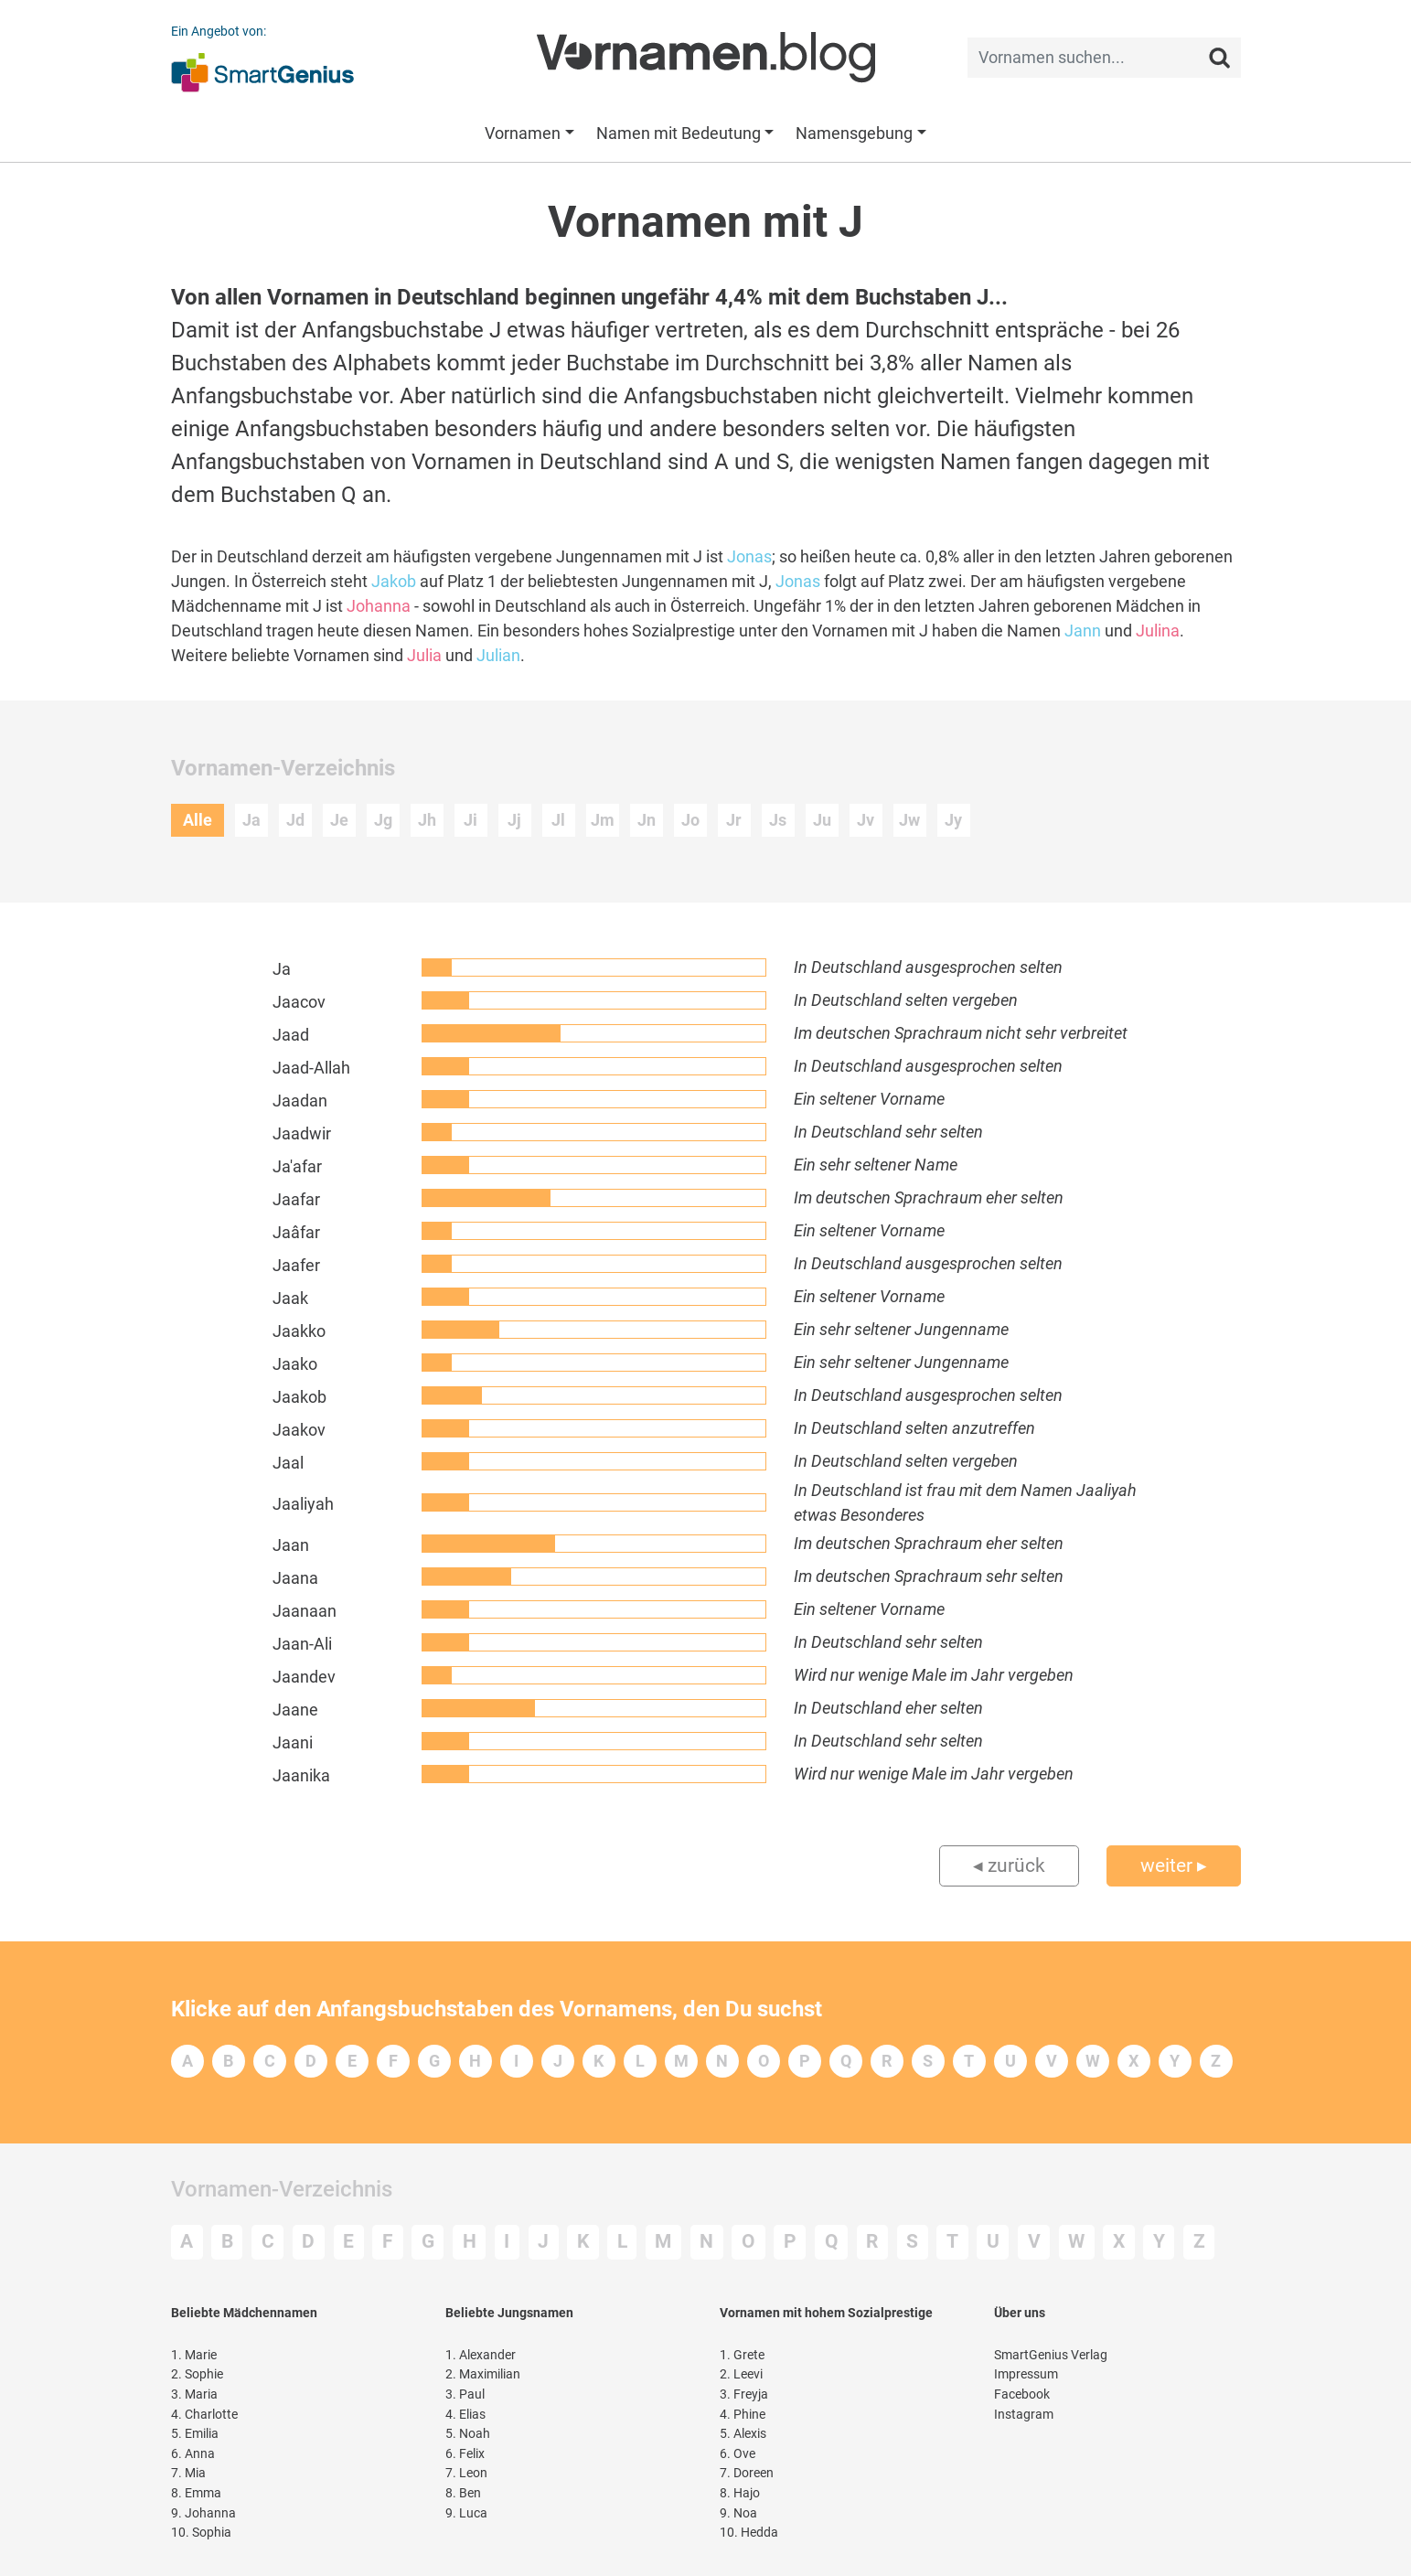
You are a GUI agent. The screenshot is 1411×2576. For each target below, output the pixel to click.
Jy (953, 819)
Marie (194, 2355)
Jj (514, 819)
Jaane (295, 1709)
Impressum (1026, 2374)
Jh (427, 819)
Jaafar (296, 1199)
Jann (1082, 630)
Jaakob (299, 1396)
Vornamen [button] (523, 133)
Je (339, 819)
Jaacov (299, 1001)
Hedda (749, 2532)
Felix (465, 2454)
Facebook (1022, 2394)
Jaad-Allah (311, 1067)
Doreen (747, 2473)
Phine (742, 2414)
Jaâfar (296, 1232)
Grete (742, 2355)
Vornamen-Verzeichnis (281, 2189)
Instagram (1023, 2414)
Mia (188, 2473)
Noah (467, 2434)
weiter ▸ (1173, 1865)
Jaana (295, 1577)
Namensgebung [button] (854, 133)
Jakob (393, 581)
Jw (909, 819)
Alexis (743, 2434)
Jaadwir (302, 1133)
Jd (295, 819)
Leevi (741, 2374)
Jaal (288, 1462)
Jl (558, 819)
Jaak (290, 1298)
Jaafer (296, 1265)
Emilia (195, 2434)
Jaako (295, 1364)
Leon (466, 2473)
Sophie (197, 2374)
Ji (470, 819)
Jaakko (299, 1331)
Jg (383, 819)
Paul (465, 2394)
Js (777, 819)
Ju (822, 819)
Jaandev (304, 1676)
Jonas (749, 556)
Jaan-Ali (302, 1643)
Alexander (480, 2355)
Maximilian (482, 2374)
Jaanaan (305, 1610)
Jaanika (301, 1775)
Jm (603, 819)
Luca (466, 2513)
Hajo (740, 2493)
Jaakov (299, 1429)
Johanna (379, 605)
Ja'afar (297, 1166)
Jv (865, 819)
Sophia (201, 2532)
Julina (1158, 630)
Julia (424, 655)
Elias (465, 2414)
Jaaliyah (303, 1503)
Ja (251, 819)
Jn (646, 819)
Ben (463, 2493)
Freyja (744, 2394)
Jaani (293, 1742)
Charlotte (204, 2414)
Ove (737, 2454)
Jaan (291, 1545)
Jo (690, 819)
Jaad (291, 1034)
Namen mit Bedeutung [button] (678, 133)
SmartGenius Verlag (1050, 2355)
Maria (194, 2394)
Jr (734, 819)
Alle (197, 819)
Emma (196, 2493)
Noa (738, 2513)
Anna (193, 2454)
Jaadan (300, 1100)
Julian (498, 655)
